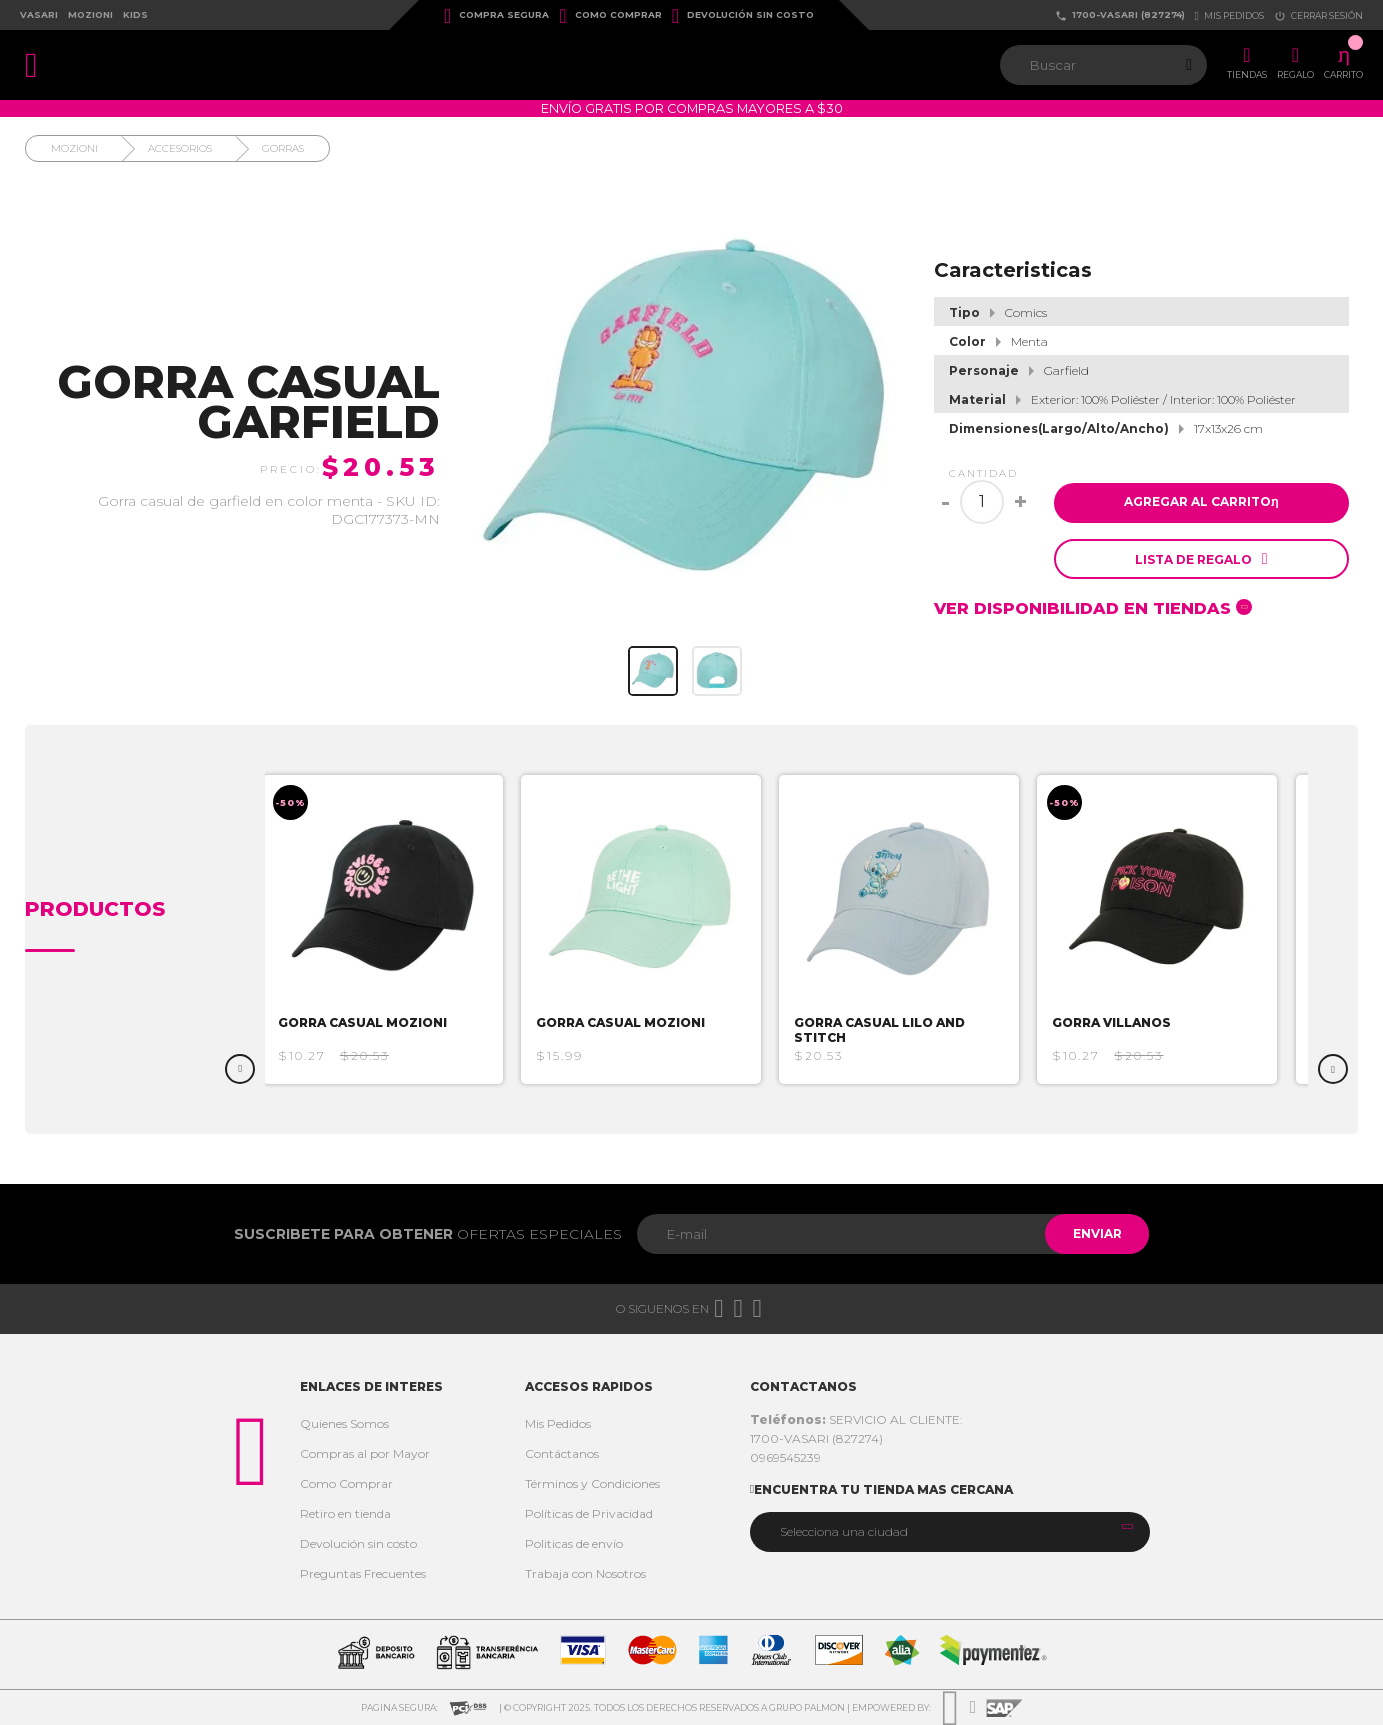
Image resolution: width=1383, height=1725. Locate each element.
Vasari (39, 14)
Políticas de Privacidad (589, 1513)
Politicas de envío (574, 1543)
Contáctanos (562, 1453)
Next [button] (1333, 1069)
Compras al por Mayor (365, 1453)
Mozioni (90, 14)
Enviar (1094, 1233)
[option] (391, 929)
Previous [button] (240, 1069)
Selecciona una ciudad (844, 1531)
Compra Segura (496, 16)
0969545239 (785, 1457)
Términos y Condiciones (592, 1483)
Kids (135, 14)
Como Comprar (610, 16)
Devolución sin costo (743, 16)
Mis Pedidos (558, 1423)
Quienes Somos (344, 1423)
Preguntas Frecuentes (363, 1573)
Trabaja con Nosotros (585, 1573)
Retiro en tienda (345, 1513)
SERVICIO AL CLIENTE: (856, 1419)
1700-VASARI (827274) (1120, 15)
